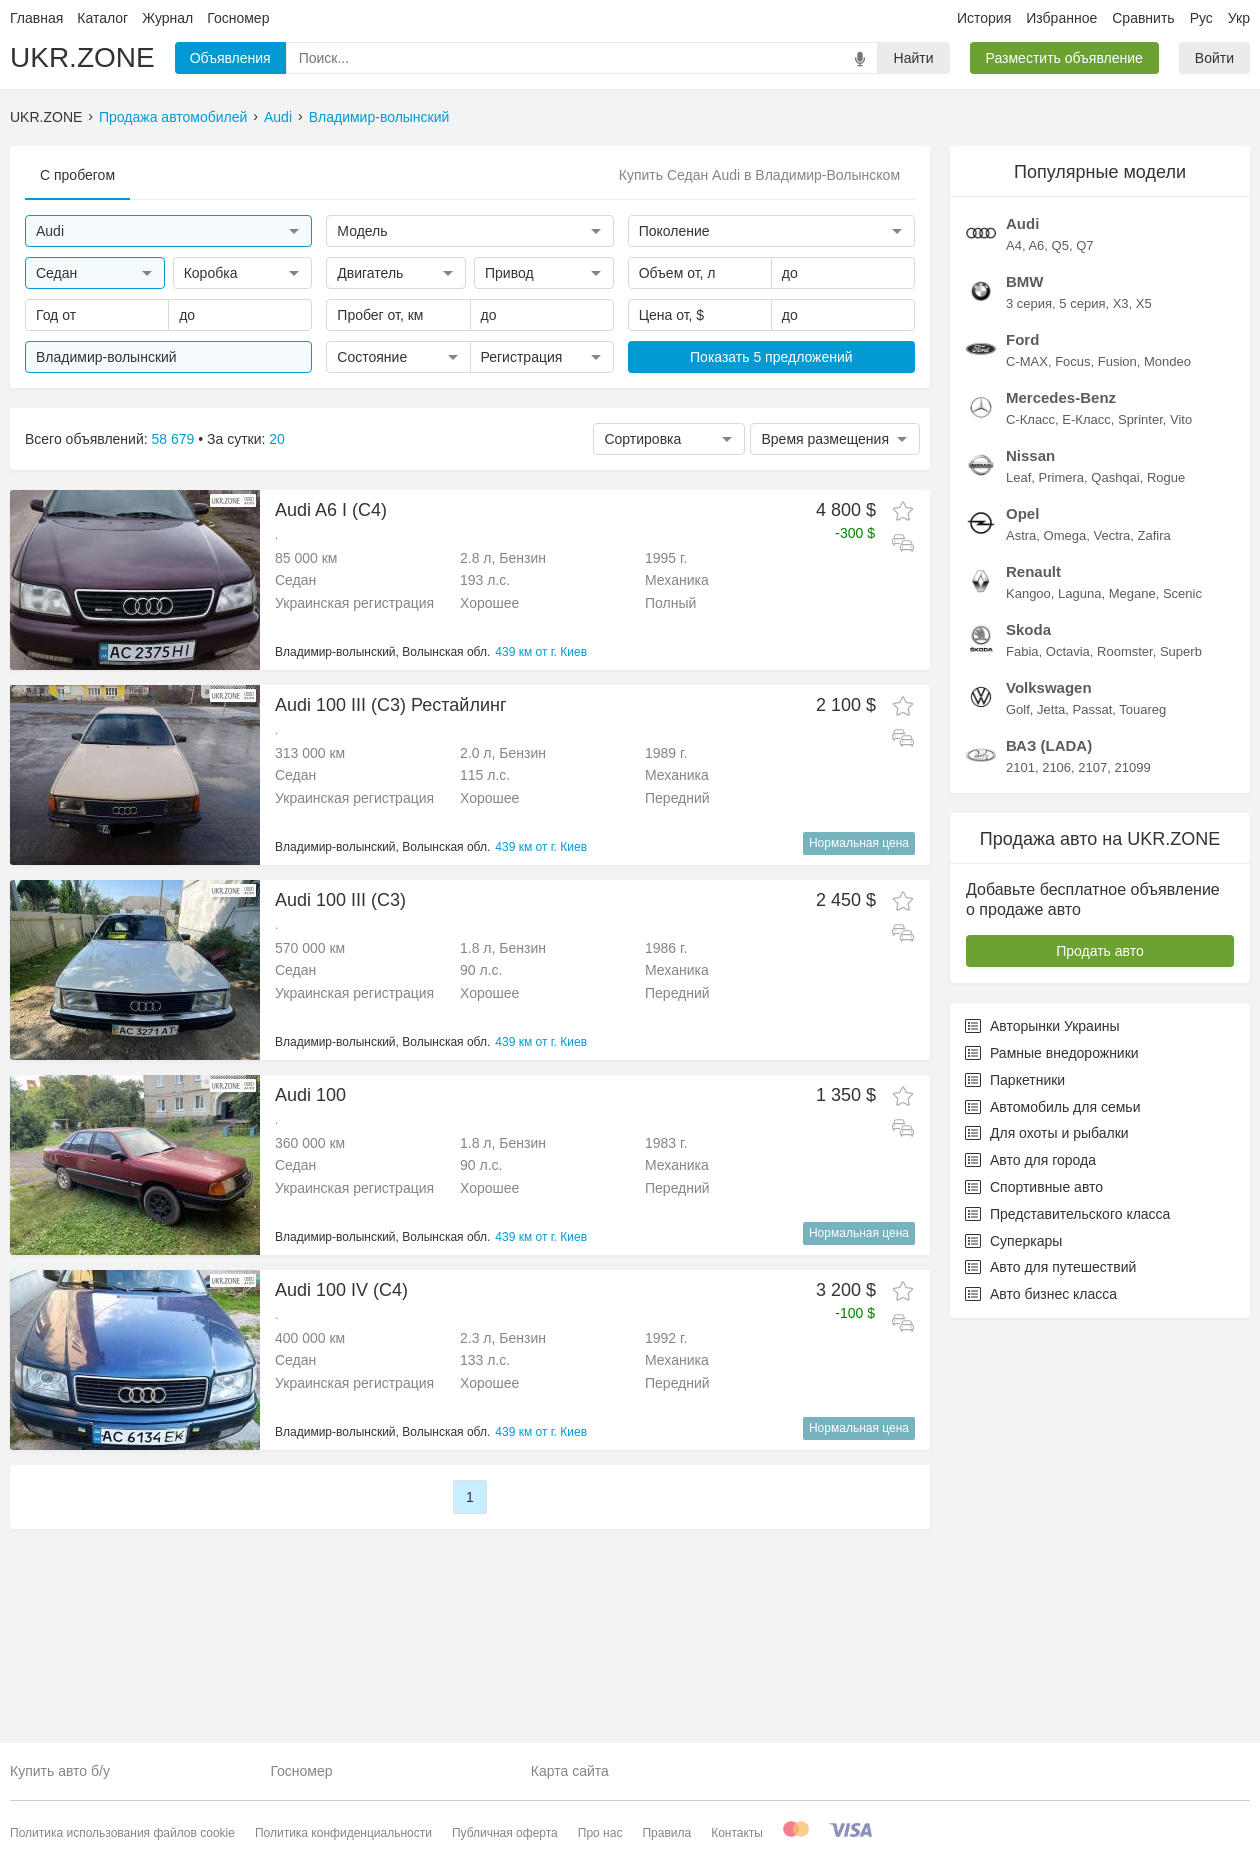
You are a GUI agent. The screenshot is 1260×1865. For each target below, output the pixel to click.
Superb (1181, 921)
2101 (1020, 1037)
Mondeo (1167, 631)
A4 (1014, 515)
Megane (1132, 863)
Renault (1033, 841)
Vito (1181, 689)
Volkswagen (1049, 957)
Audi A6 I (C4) (331, 510)
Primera (1062, 747)
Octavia (1068, 921)
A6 (1036, 515)
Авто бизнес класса (1041, 1564)
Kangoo (1028, 863)
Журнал (167, 18)
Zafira (1154, 805)
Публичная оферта (505, 1833)
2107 (1092, 1037)
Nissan (1030, 725)
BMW (1025, 551)
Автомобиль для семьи (1052, 1377)
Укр (1239, 18)
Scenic (1182, 863)
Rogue (1166, 747)
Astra (1021, 805)
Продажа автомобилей (173, 117)
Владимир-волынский (379, 117)
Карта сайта (570, 1772)
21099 (1132, 1037)
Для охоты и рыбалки (1047, 1403)
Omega (1065, 805)
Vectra (1111, 805)
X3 (1121, 573)
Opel (1022, 783)
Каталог (102, 18)
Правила (666, 1833)
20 (277, 439)
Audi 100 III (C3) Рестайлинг (390, 705)
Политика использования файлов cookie (122, 1833)
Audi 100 (310, 1290)
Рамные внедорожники (1052, 1323)
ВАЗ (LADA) (1049, 1015)
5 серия (1082, 573)
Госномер (238, 18)
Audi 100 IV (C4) (341, 1485)
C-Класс (1030, 689)
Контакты (737, 1833)
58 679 (173, 439)
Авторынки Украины (1042, 1296)
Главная (36, 18)
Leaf (1018, 747)
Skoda (1028, 899)
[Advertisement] (470, 1165)
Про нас (600, 1833)
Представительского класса (1067, 1484)
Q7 (1084, 515)
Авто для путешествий (1050, 1537)
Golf (1018, 979)
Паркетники (1015, 1350)
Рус (1201, 18)
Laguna (1079, 863)
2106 (1056, 1037)
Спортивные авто (1034, 1457)
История (984, 18)
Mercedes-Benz (1061, 667)
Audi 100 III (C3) (340, 900)
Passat (1093, 979)
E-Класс (1086, 689)
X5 (1144, 573)
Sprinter (1140, 689)
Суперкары (1013, 1511)
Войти (1214, 58)
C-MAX (1027, 631)
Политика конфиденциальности (343, 1833)
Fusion (1117, 631)
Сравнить (1143, 18)
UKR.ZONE (82, 57)
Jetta (1051, 979)
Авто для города (1030, 1430)
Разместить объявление (1064, 58)
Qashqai (1115, 747)
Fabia (1022, 921)
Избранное (1061, 18)
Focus (1072, 631)
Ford (1022, 609)
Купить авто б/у (60, 1772)
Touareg (1142, 979)
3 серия (1029, 573)
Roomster (1125, 921)
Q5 (1060, 515)
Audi (278, 117)
